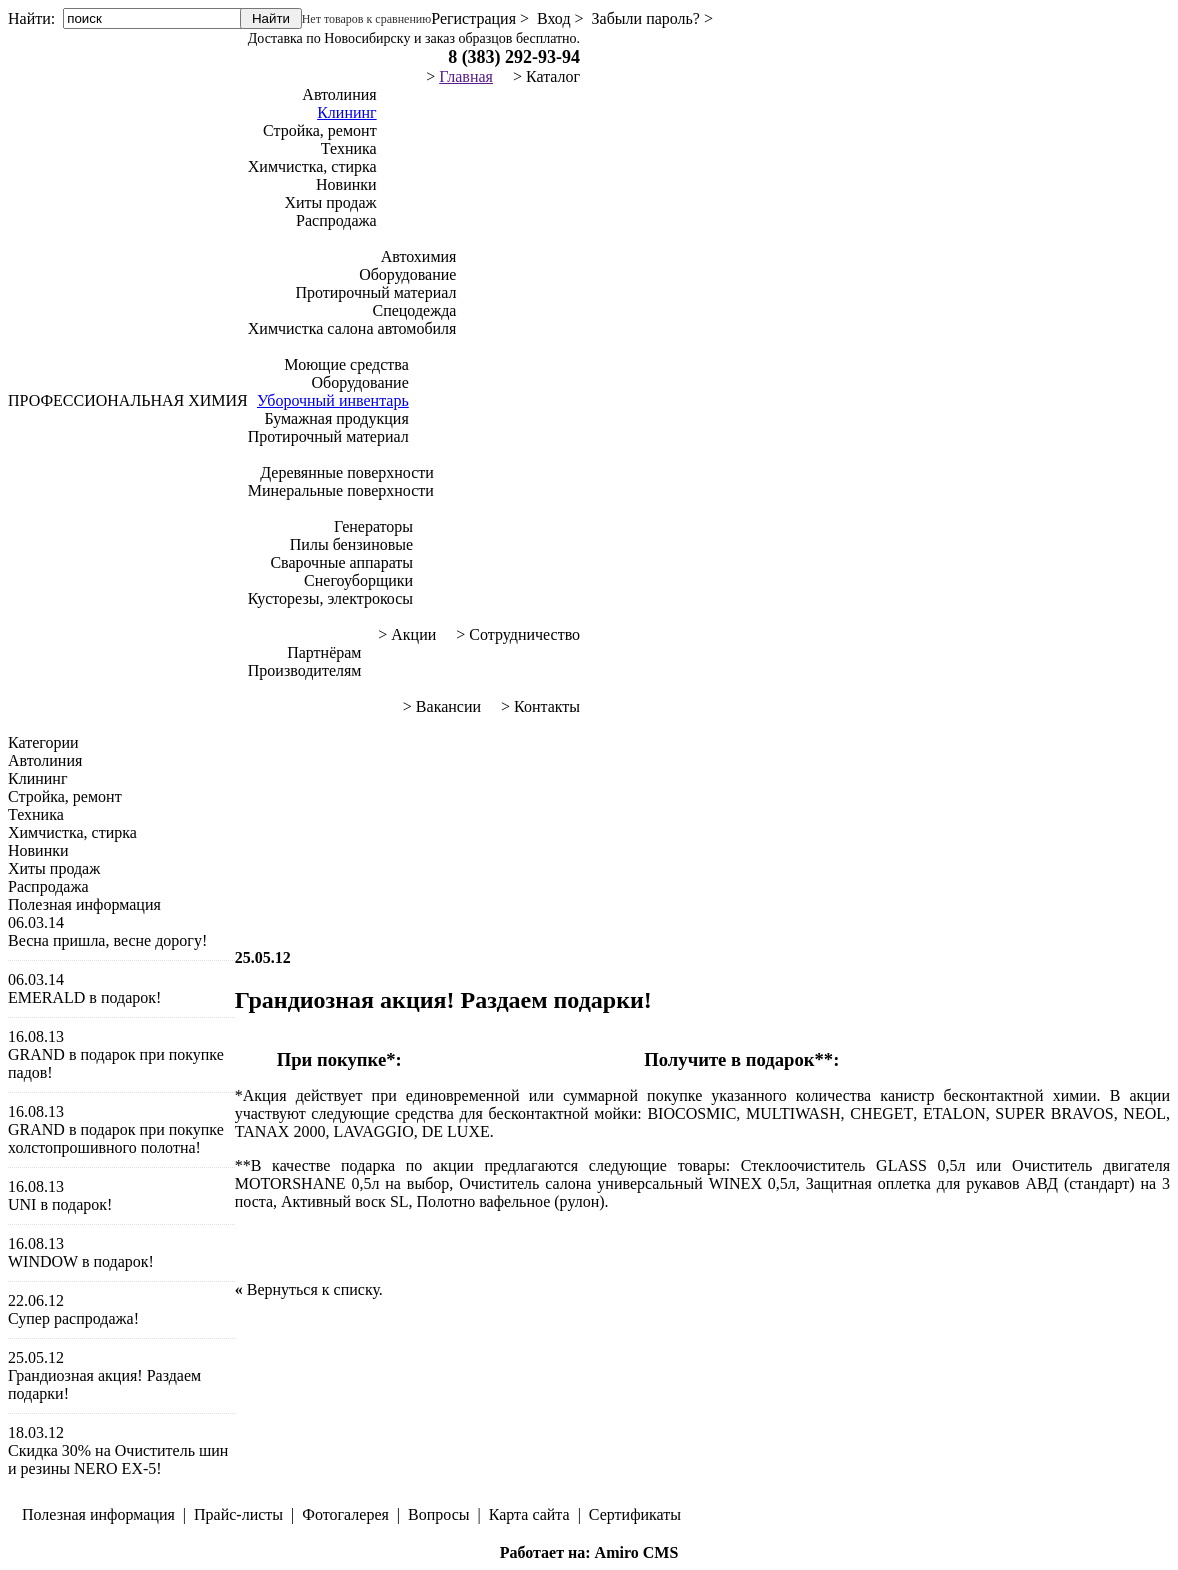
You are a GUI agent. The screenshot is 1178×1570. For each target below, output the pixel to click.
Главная (466, 76)
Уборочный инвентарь (333, 400)
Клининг (346, 112)
